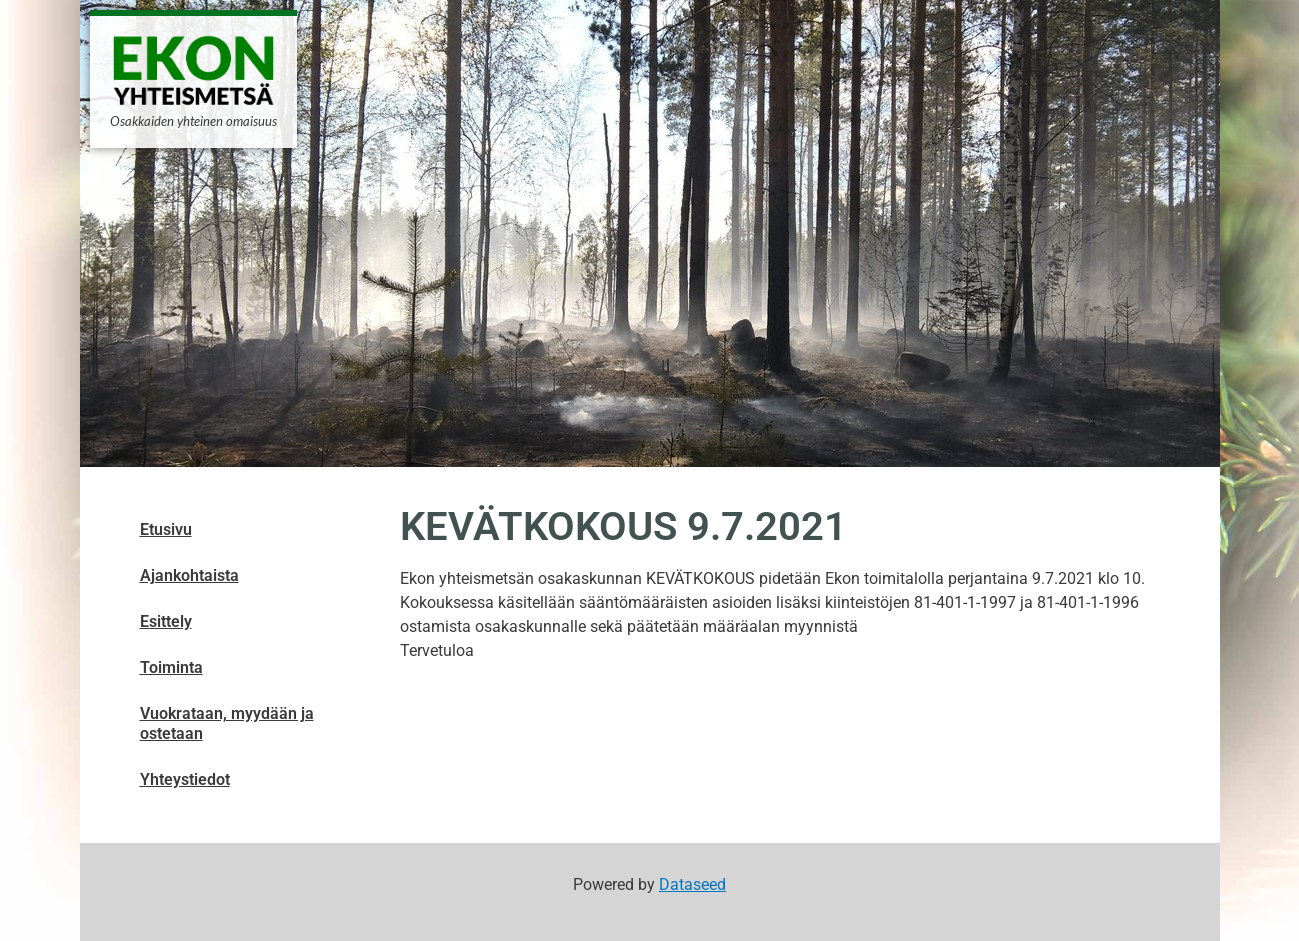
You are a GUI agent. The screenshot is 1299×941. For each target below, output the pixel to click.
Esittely (166, 621)
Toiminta (171, 667)
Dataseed (692, 884)
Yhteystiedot (185, 779)
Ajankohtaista (189, 575)
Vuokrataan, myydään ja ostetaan (227, 723)
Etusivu (166, 529)
